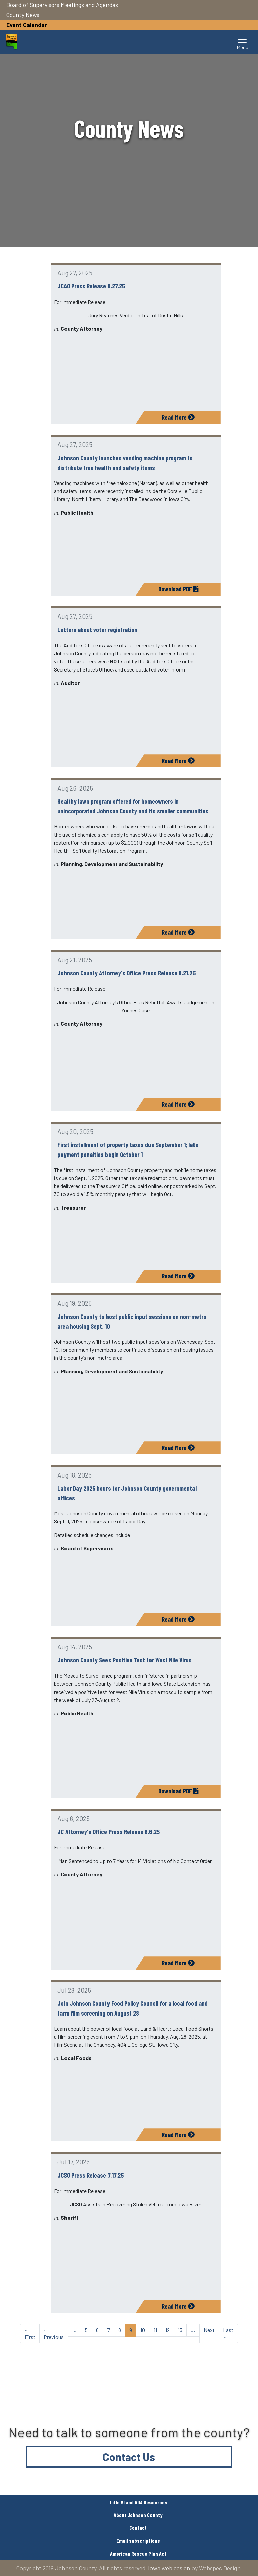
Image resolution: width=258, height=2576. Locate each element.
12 (167, 2330)
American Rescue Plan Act (138, 2553)
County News (22, 14)
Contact (138, 2527)
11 (155, 2330)
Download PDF (178, 589)
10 (142, 2330)
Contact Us (129, 2456)
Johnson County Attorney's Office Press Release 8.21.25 (126, 973)
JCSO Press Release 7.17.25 (90, 2175)
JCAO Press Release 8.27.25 (91, 286)
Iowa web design (169, 2568)
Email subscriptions (138, 2540)
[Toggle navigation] (242, 42)
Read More (178, 417)
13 (180, 2330)
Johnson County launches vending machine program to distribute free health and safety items (125, 462)
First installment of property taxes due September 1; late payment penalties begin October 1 (127, 1149)
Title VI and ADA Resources (138, 2502)
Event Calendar (26, 25)
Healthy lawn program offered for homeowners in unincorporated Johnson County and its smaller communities (132, 806)
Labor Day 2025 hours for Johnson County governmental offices (127, 1493)
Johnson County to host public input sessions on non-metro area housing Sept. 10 (131, 1321)
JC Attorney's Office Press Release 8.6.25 (108, 1831)
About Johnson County (138, 2515)
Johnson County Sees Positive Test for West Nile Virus (124, 1660)
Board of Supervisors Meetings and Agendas (62, 4)
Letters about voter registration (97, 629)
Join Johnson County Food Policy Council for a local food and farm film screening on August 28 (132, 2008)
